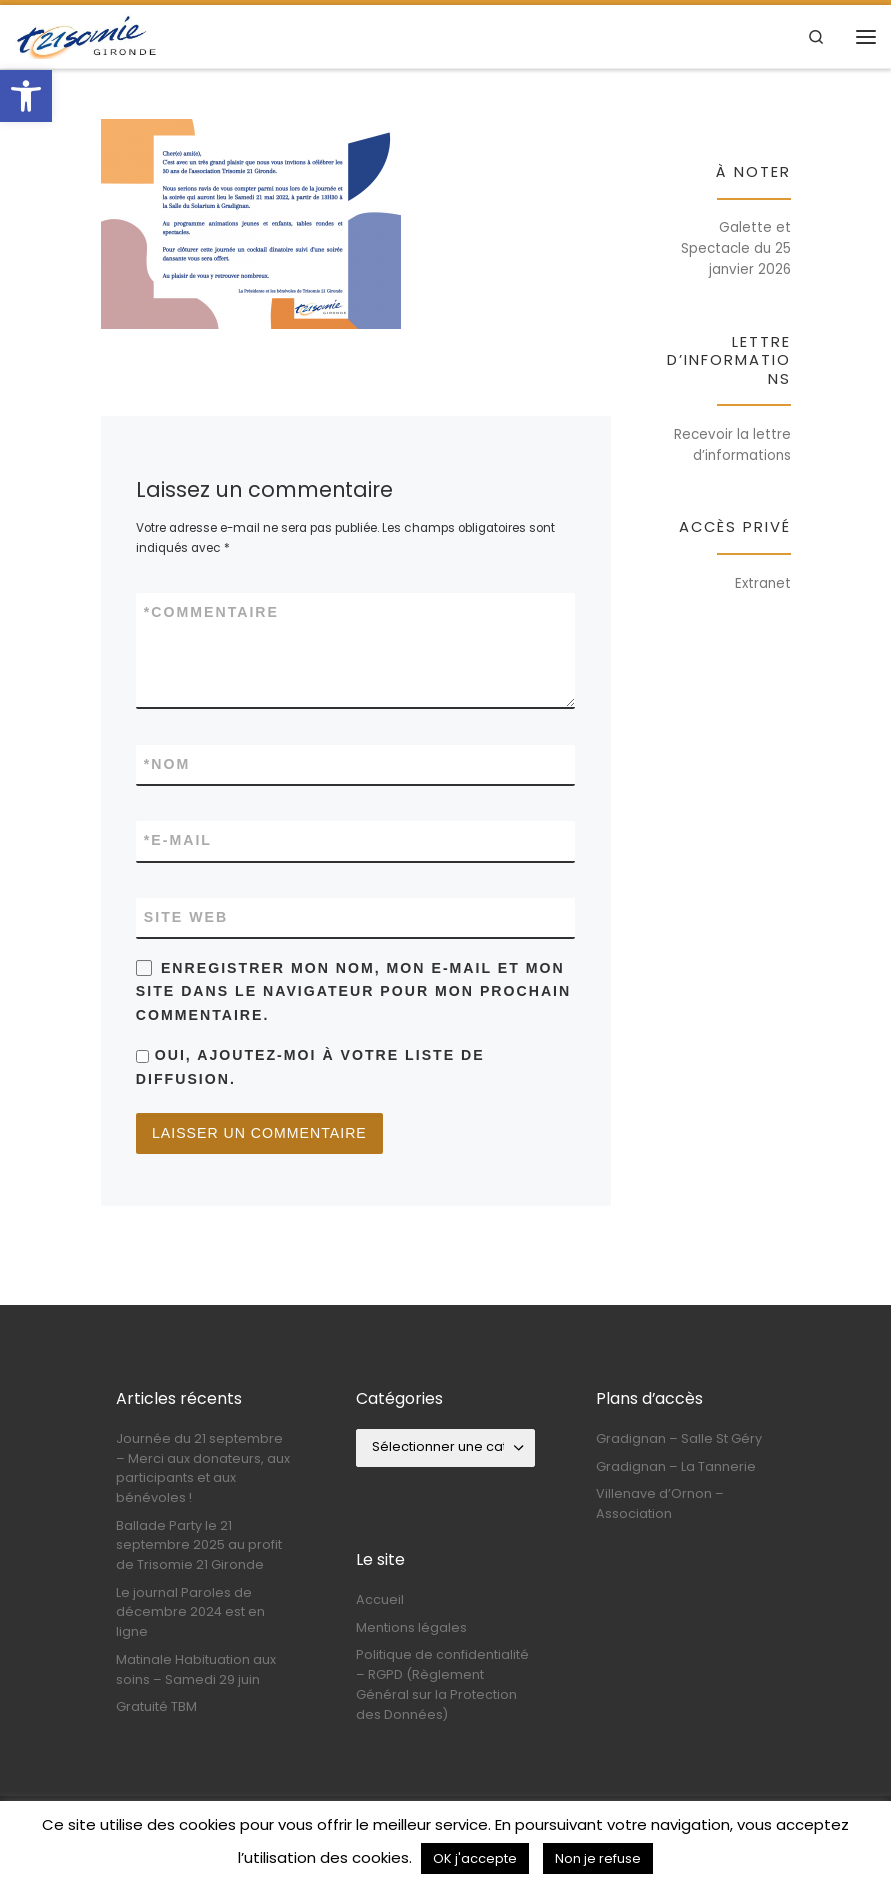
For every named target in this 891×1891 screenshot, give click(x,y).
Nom (167, 764)
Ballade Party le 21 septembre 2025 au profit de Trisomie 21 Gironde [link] (199, 1545)
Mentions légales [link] (411, 1627)
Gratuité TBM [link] (156, 1706)
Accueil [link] (380, 1599)
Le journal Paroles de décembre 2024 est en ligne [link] (190, 1612)
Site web (186, 917)
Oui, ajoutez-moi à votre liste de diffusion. (310, 1066)
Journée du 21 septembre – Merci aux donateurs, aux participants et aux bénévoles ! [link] (203, 1468)
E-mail (178, 840)
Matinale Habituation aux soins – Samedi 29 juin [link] (196, 1669)
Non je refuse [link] (598, 1858)
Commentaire (211, 612)
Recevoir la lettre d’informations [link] (732, 445)
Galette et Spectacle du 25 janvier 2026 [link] (736, 248)
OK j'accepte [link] (475, 1858)
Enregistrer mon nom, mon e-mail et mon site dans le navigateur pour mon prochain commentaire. (353, 991)
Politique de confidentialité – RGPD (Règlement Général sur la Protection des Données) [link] (442, 1684)
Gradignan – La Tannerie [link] (676, 1466)
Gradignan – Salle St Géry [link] (679, 1438)
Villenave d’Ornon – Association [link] (660, 1503)
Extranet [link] (763, 583)
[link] (26, 96)
